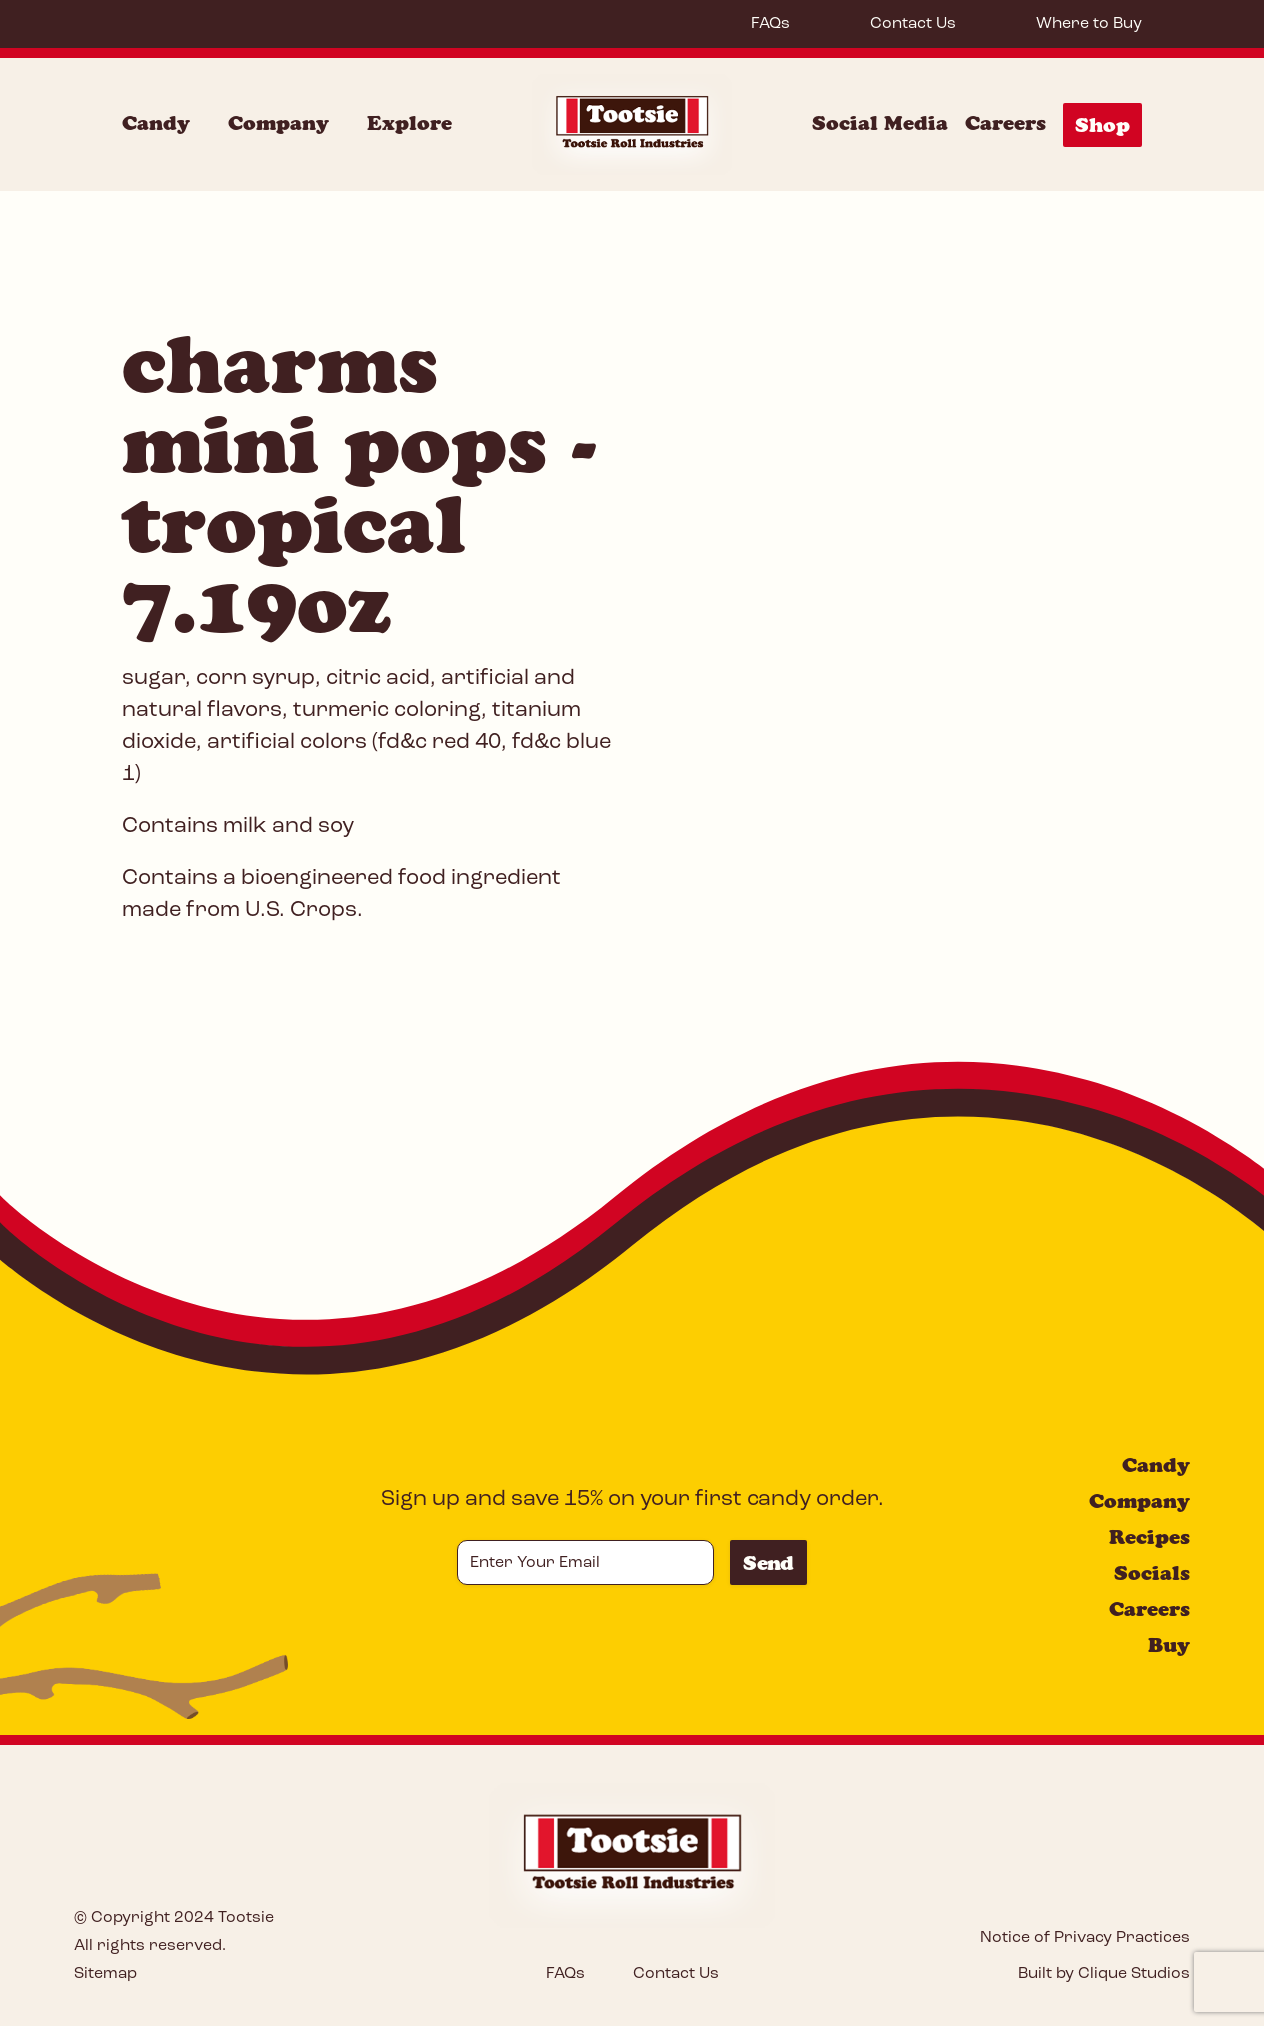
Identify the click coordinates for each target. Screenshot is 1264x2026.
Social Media (880, 123)
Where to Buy (1089, 24)
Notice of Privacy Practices (1085, 1938)
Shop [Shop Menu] (1102, 125)
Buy (1169, 1645)
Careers (1005, 123)
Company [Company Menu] (278, 123)
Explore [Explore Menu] (409, 123)
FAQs (770, 24)
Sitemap (105, 1974)
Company (1139, 1501)
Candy (1156, 1465)
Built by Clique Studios (1104, 1974)
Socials (1152, 1573)
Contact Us (913, 24)
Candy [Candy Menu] (156, 123)
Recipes (1149, 1537)
